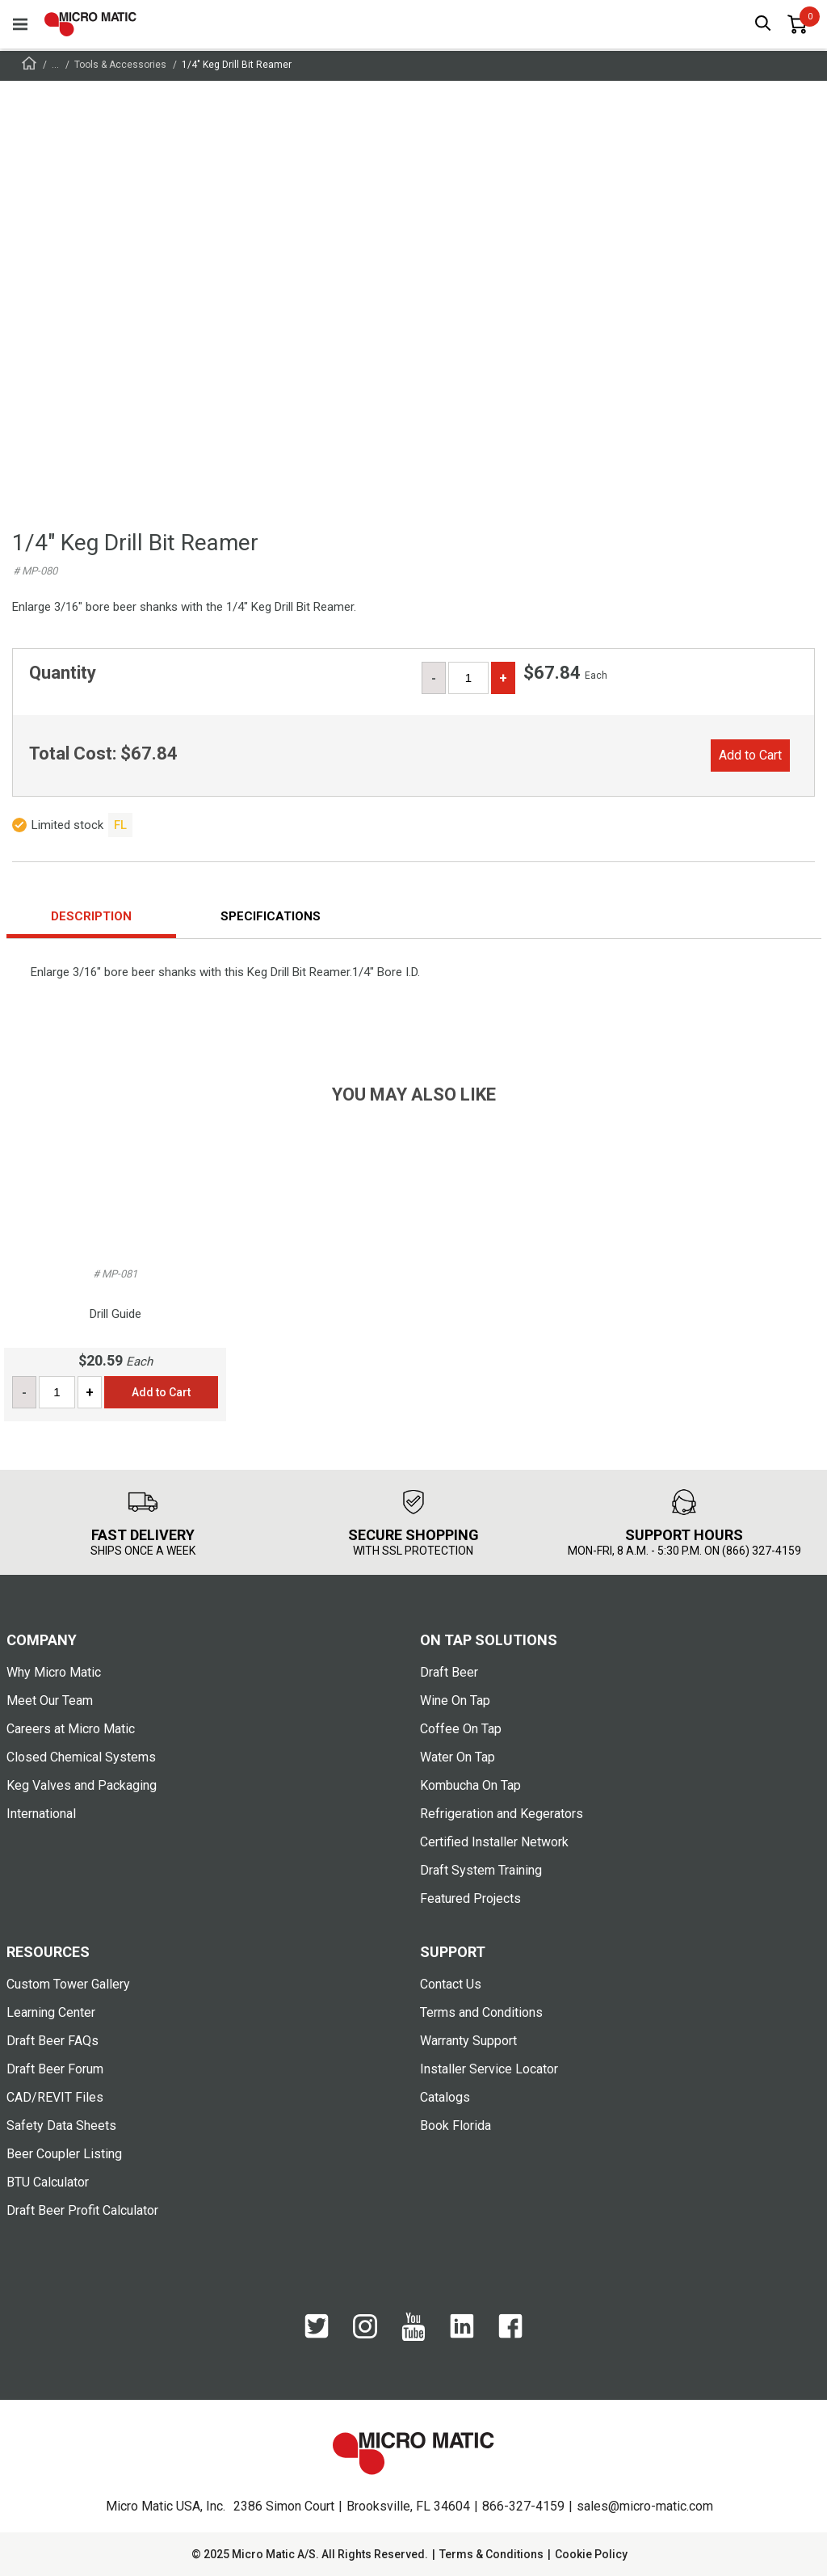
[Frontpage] (29, 66)
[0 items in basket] (797, 24)
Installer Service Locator (489, 2069)
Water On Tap (457, 1757)
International (41, 1813)
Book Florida (455, 2125)
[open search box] (763, 24)
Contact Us (450, 1984)
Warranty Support (468, 2040)
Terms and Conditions (481, 2012)
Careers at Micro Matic (70, 1728)
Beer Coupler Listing (64, 2153)
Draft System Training (481, 1870)
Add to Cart (750, 755)
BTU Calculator (47, 2182)
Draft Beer (449, 1672)
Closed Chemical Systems (81, 1757)
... (55, 64)
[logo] (90, 24)
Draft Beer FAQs (52, 2040)
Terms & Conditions (491, 2554)
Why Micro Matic (53, 1672)
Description (91, 916)
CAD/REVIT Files (54, 2097)
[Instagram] (365, 2327)
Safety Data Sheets (61, 2125)
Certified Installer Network (494, 1842)
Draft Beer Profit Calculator (82, 2210)
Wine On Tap (455, 1700)
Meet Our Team (49, 1700)
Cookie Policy (591, 2554)
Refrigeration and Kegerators (501, 1813)
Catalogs (445, 2097)
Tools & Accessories (120, 64)
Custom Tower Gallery (68, 1984)
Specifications (270, 916)
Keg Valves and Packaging (81, 1785)
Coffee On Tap (461, 1728)
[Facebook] (510, 2327)
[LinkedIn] (462, 2327)
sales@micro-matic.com (645, 2506)
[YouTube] (413, 2328)
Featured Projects (470, 1898)
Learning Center (50, 2012)
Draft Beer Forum (54, 2069)
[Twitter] (316, 2327)
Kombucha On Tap (470, 1785)
